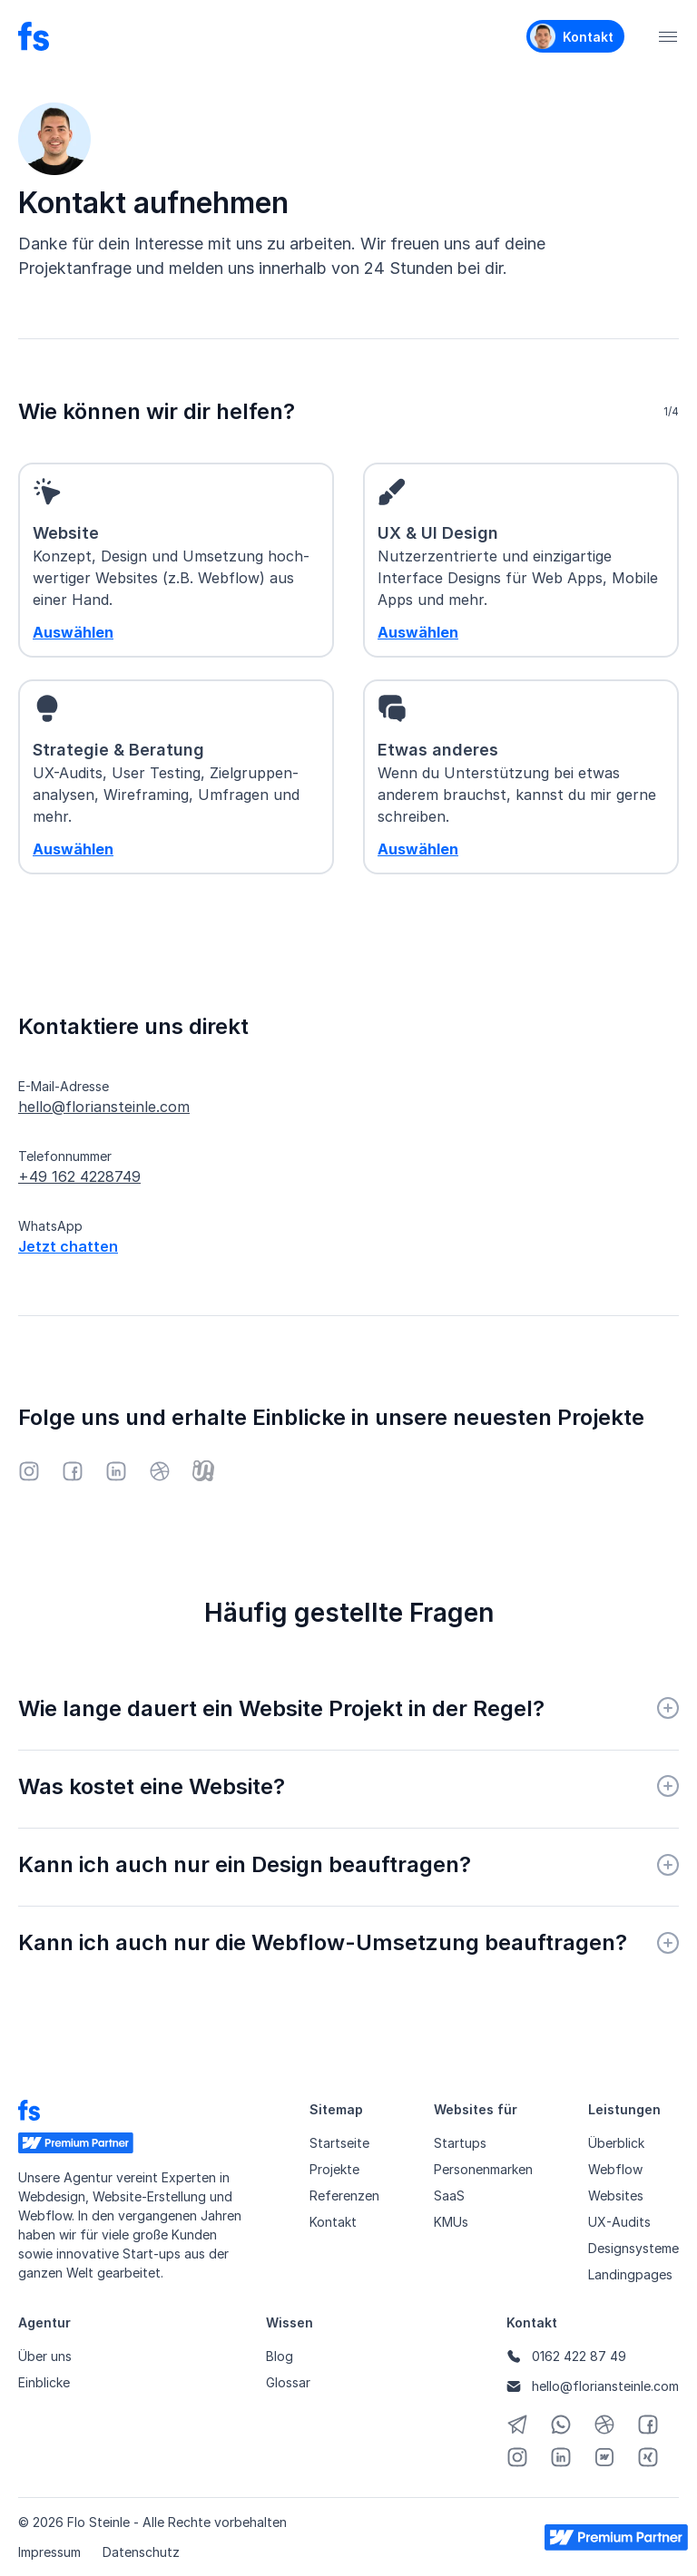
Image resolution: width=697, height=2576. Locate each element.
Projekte (334, 2169)
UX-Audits (619, 2222)
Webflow (615, 2169)
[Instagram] (29, 1471)
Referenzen (344, 2195)
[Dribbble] (160, 1471)
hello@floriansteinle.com (104, 1107)
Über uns (45, 2356)
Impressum (49, 2552)
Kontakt (333, 2222)
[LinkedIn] (116, 1471)
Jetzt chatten (68, 1246)
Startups (460, 2143)
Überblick (616, 2143)
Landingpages (630, 2274)
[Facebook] (72, 1471)
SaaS (449, 2195)
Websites (615, 2195)
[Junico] (203, 1471)
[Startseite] (33, 36)
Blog (279, 2356)
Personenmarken (483, 2169)
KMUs (451, 2222)
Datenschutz (141, 2552)
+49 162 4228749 (79, 1176)
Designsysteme (633, 2248)
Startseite (339, 2143)
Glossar (288, 2382)
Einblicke (44, 2382)
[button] (668, 36)
